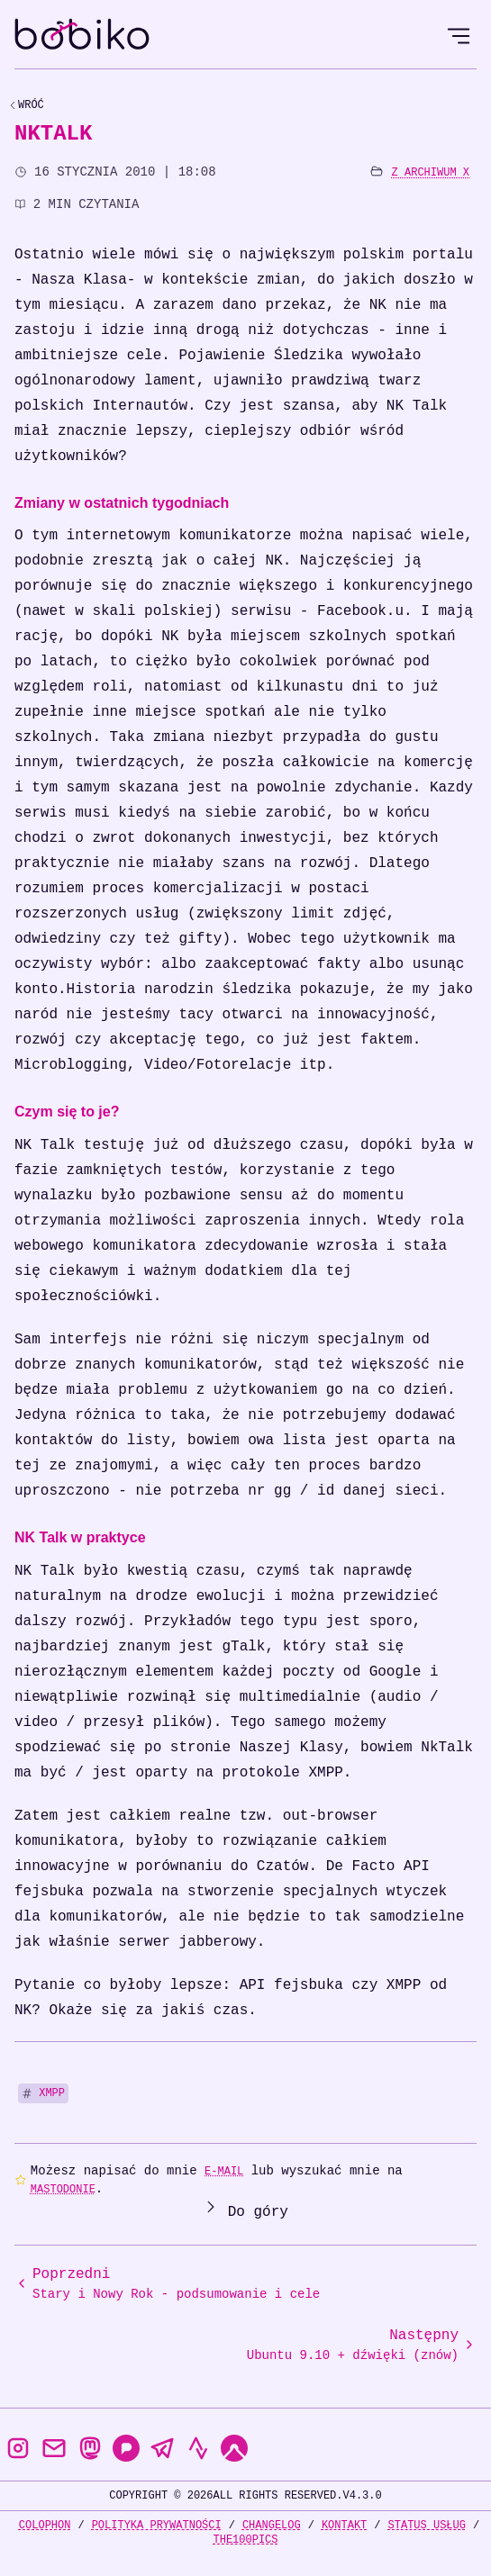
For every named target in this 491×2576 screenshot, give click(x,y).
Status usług (427, 2525)
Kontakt (344, 2525)
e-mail (224, 2171)
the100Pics (245, 2539)
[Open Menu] (459, 36)
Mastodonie (63, 2189)
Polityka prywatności (157, 2525)
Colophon (45, 2525)
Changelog (271, 2525)
